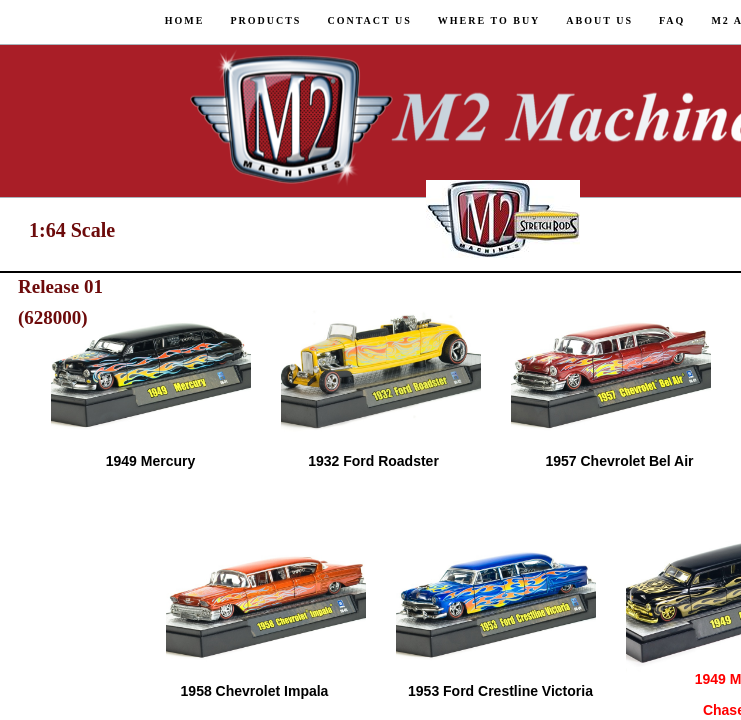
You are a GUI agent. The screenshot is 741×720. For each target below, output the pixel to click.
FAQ (672, 20)
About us (599, 20)
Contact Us (369, 20)
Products (265, 20)
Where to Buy (489, 20)
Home (185, 20)
